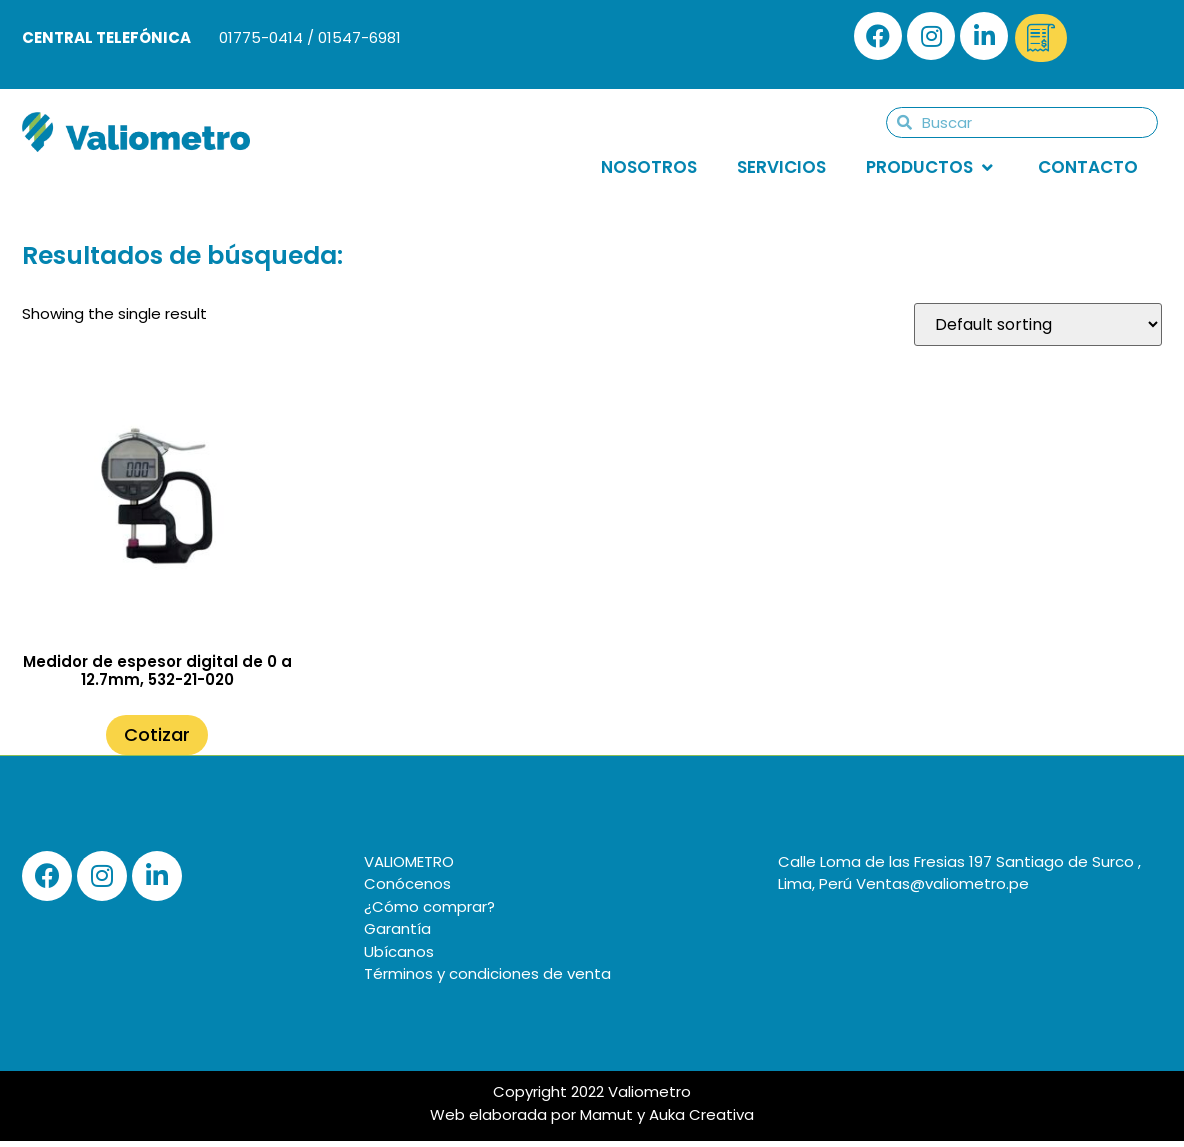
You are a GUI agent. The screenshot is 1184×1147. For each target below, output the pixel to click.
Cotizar (157, 734)
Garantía (397, 928)
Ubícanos (399, 951)
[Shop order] (1038, 324)
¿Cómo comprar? (429, 906)
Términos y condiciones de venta (487, 973)
